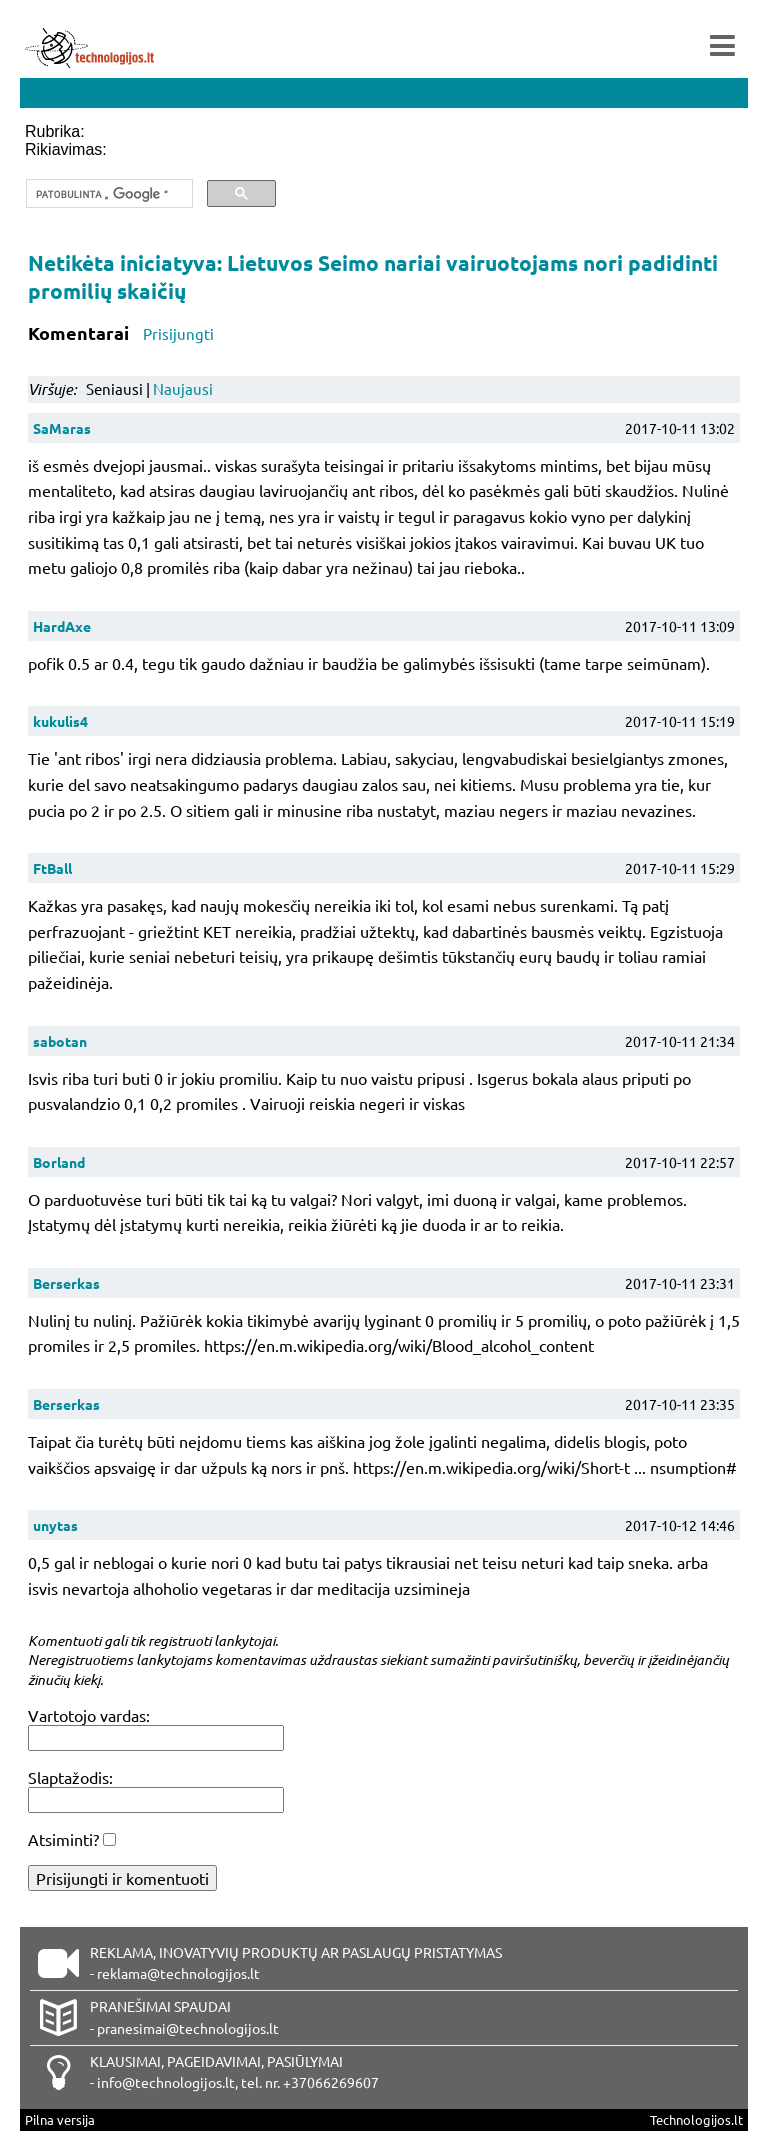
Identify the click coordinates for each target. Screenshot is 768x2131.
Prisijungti (178, 333)
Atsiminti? (63, 1839)
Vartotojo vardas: (89, 1715)
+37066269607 (331, 2082)
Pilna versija (60, 2119)
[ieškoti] (107, 194)
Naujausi (183, 388)
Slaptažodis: (70, 1777)
